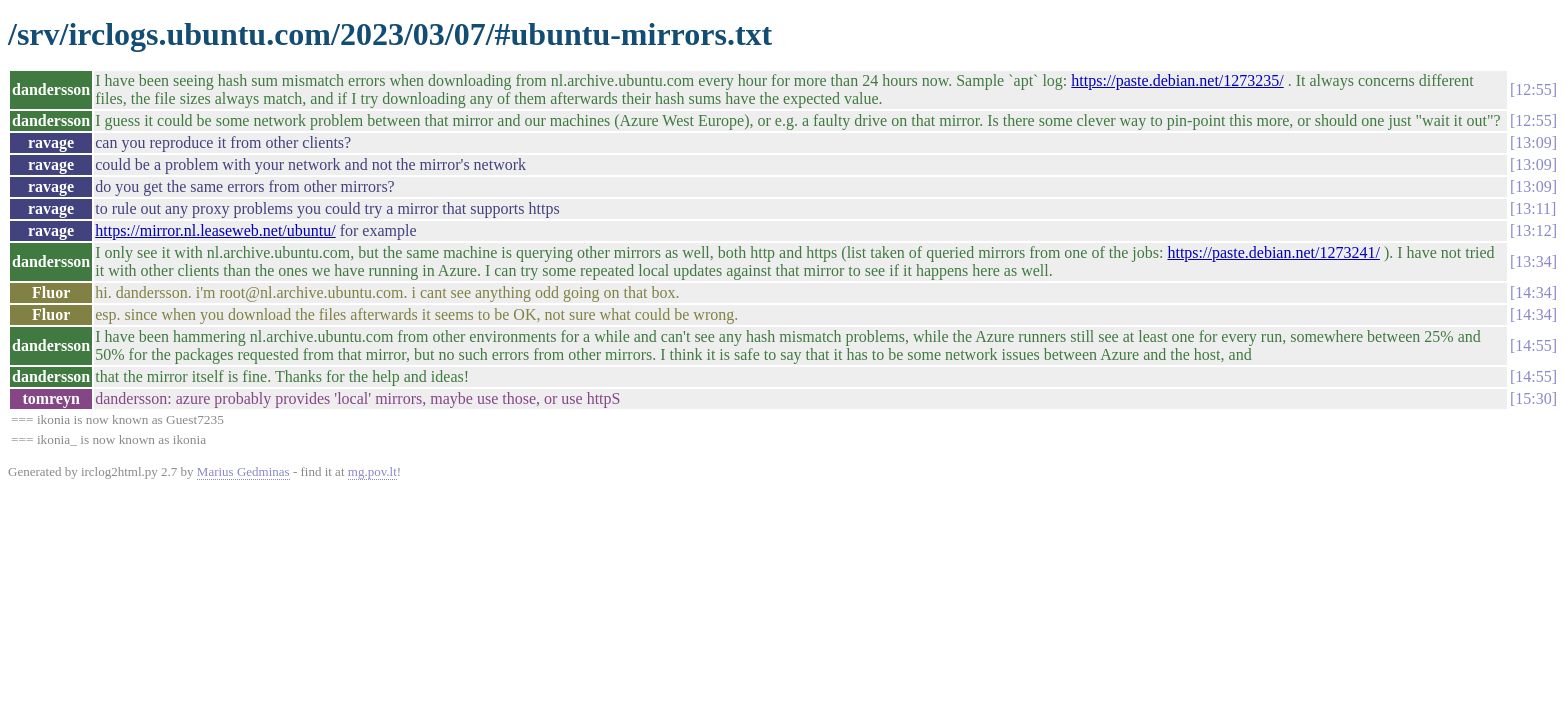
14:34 (1533, 292)
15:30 (1533, 398)
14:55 (1533, 345)
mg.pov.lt (372, 471)
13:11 (1533, 208)
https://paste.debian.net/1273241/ (1273, 252)
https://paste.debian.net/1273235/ (1177, 80)
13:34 (1533, 261)
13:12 (1533, 230)
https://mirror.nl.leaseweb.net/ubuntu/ (215, 230)
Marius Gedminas (243, 471)
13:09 (1533, 142)
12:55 (1533, 89)
